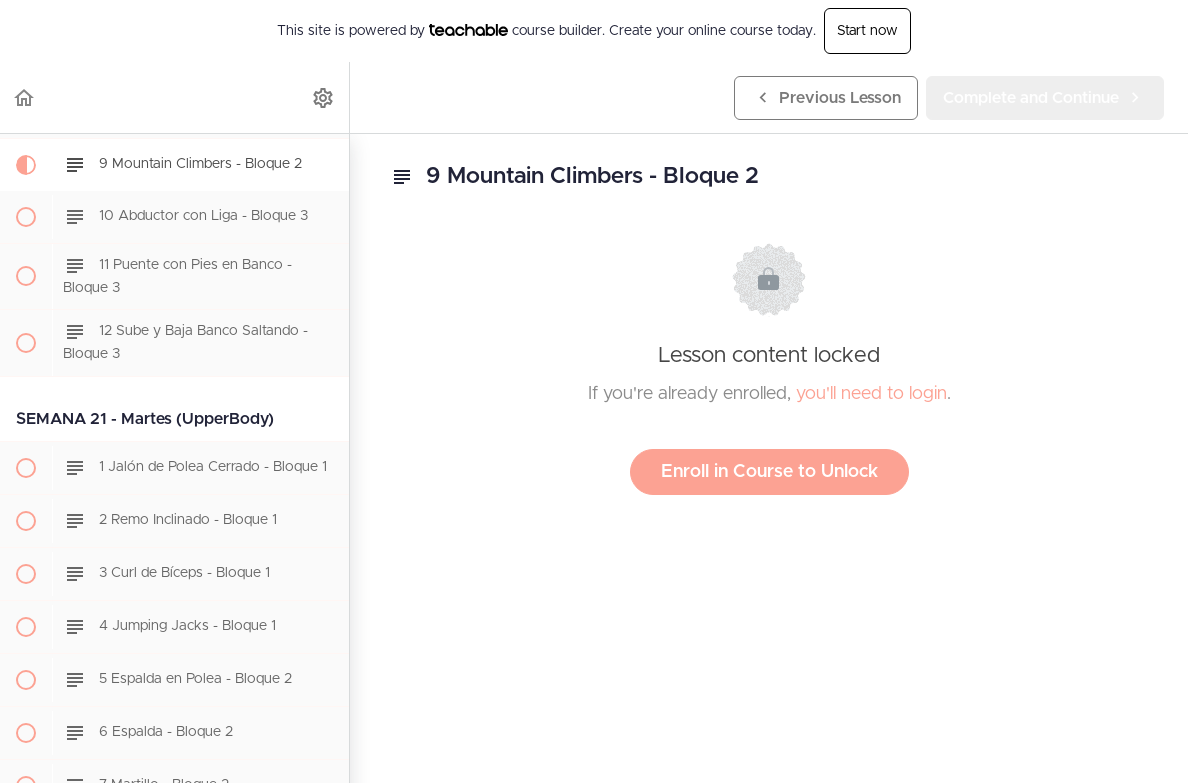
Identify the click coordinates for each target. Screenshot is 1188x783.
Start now (867, 31)
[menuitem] (324, 97)
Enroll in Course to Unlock (769, 472)
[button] (25, 97)
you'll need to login (871, 394)
